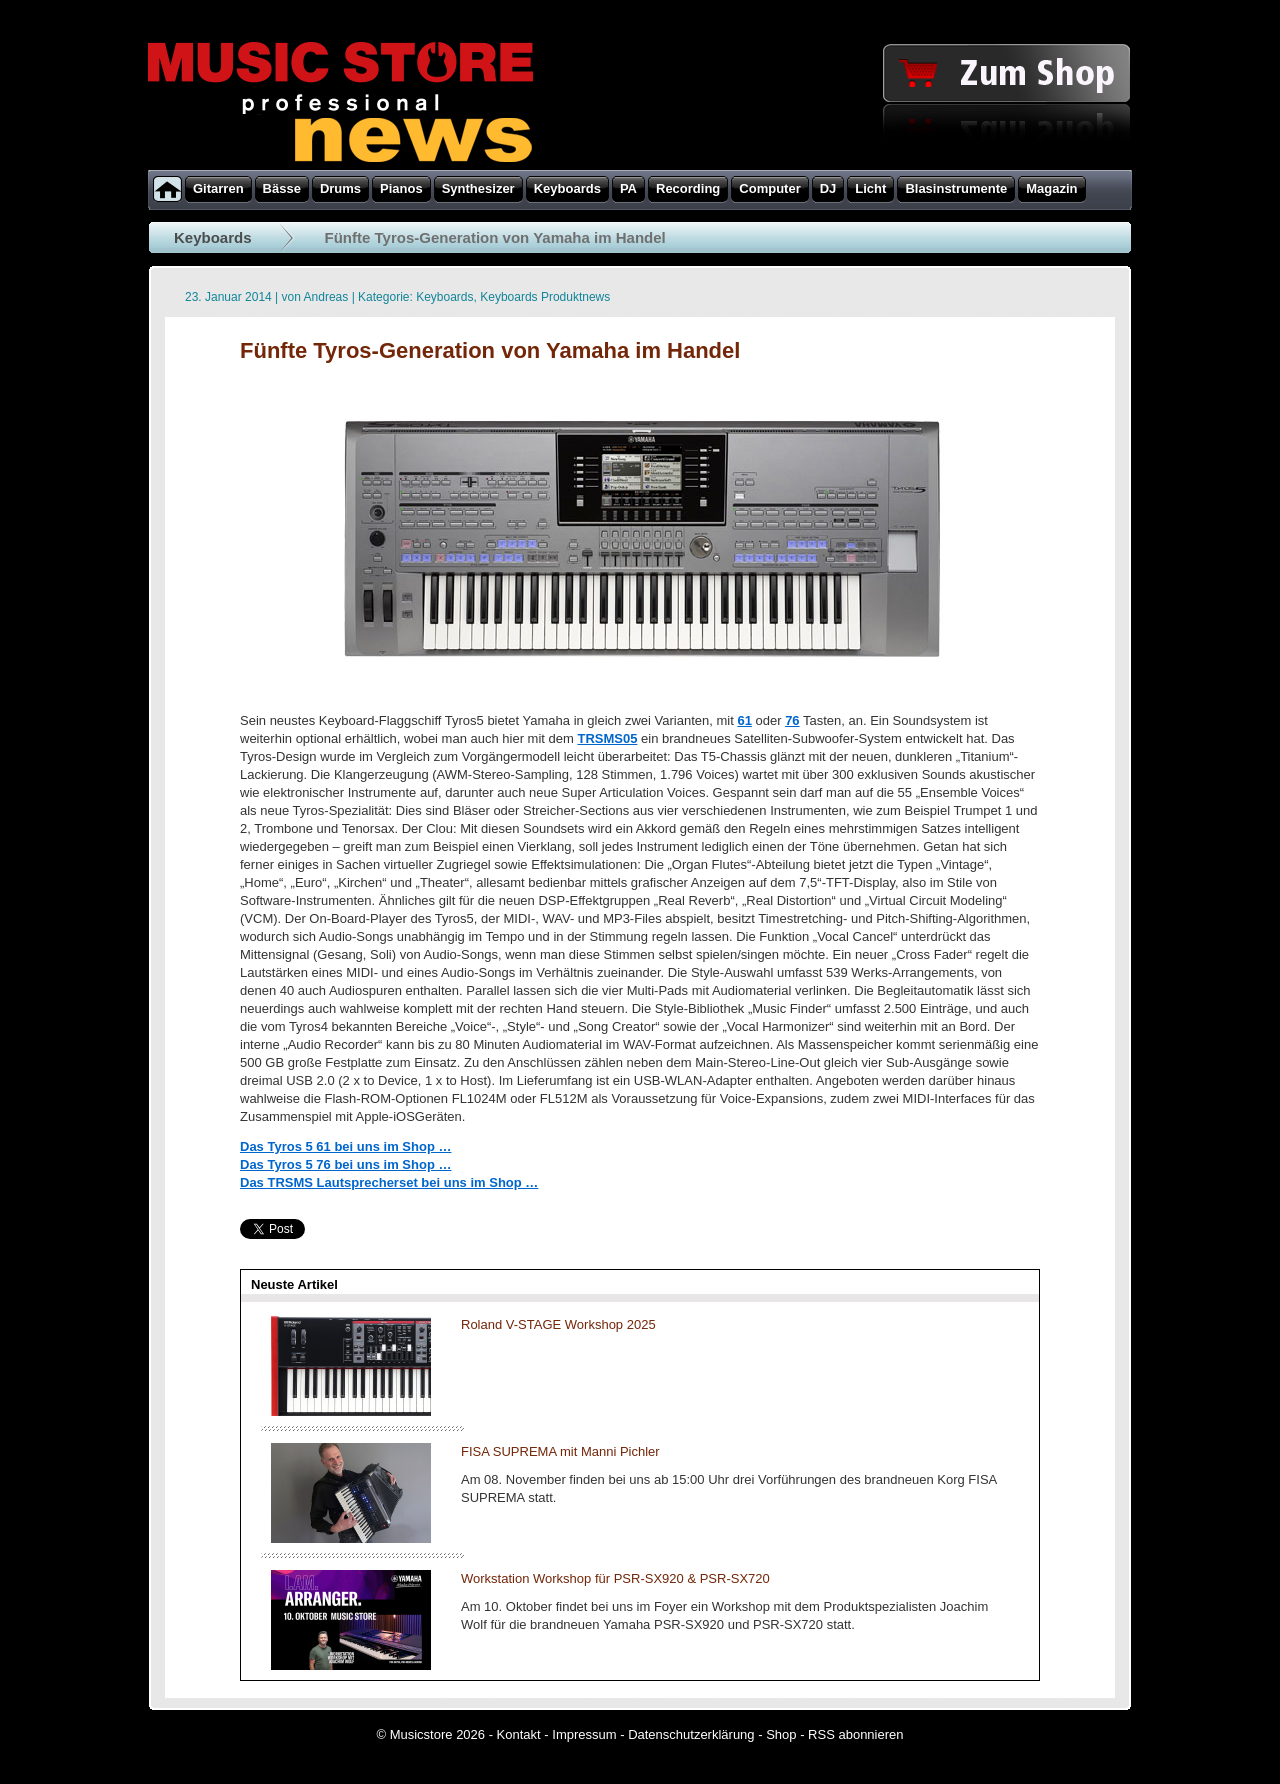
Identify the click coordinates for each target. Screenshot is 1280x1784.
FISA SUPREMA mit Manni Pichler (560, 1451)
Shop (781, 1734)
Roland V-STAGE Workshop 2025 (558, 1324)
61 (744, 720)
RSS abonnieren (855, 1734)
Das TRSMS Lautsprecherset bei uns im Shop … (389, 1182)
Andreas (326, 297)
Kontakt (519, 1734)
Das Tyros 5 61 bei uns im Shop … (345, 1146)
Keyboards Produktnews (545, 297)
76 (792, 720)
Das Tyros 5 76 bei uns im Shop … (345, 1164)
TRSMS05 (607, 738)
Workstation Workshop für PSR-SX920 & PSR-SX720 (615, 1578)
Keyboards (213, 237)
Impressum (584, 1734)
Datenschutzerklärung (691, 1734)
